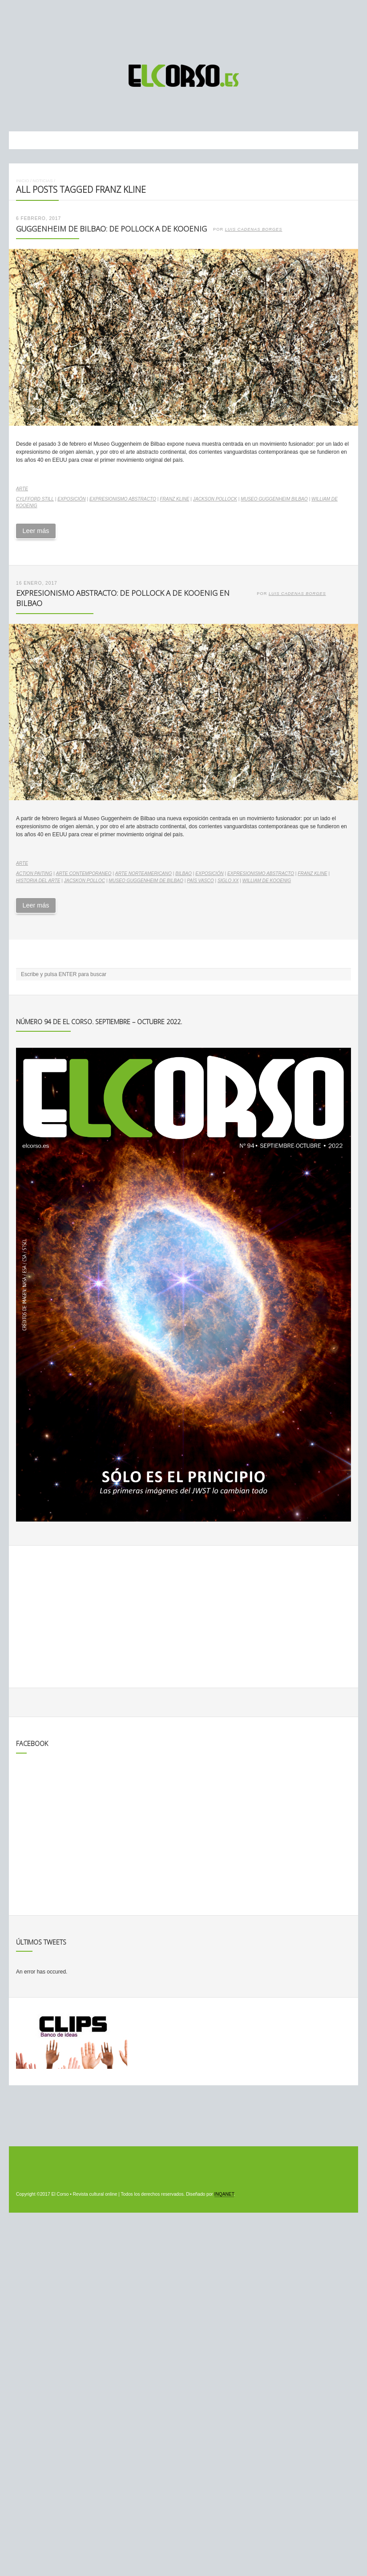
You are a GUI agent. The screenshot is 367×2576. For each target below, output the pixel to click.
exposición (71, 498)
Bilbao (183, 873)
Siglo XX (228, 880)
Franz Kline (174, 498)
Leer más (35, 530)
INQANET (224, 2194)
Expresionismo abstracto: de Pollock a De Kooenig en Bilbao (123, 598)
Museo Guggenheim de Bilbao (146, 880)
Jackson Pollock (215, 498)
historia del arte (38, 880)
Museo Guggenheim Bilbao (274, 498)
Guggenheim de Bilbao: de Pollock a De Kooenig (111, 229)
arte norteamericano (143, 873)
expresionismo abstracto (122, 498)
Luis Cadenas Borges (253, 229)
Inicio (22, 180)
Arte (22, 488)
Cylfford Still (35, 498)
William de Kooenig (266, 880)
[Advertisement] (184, 28)
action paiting (34, 873)
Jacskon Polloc (84, 880)
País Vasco (200, 880)
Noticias (42, 180)
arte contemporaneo (84, 873)
